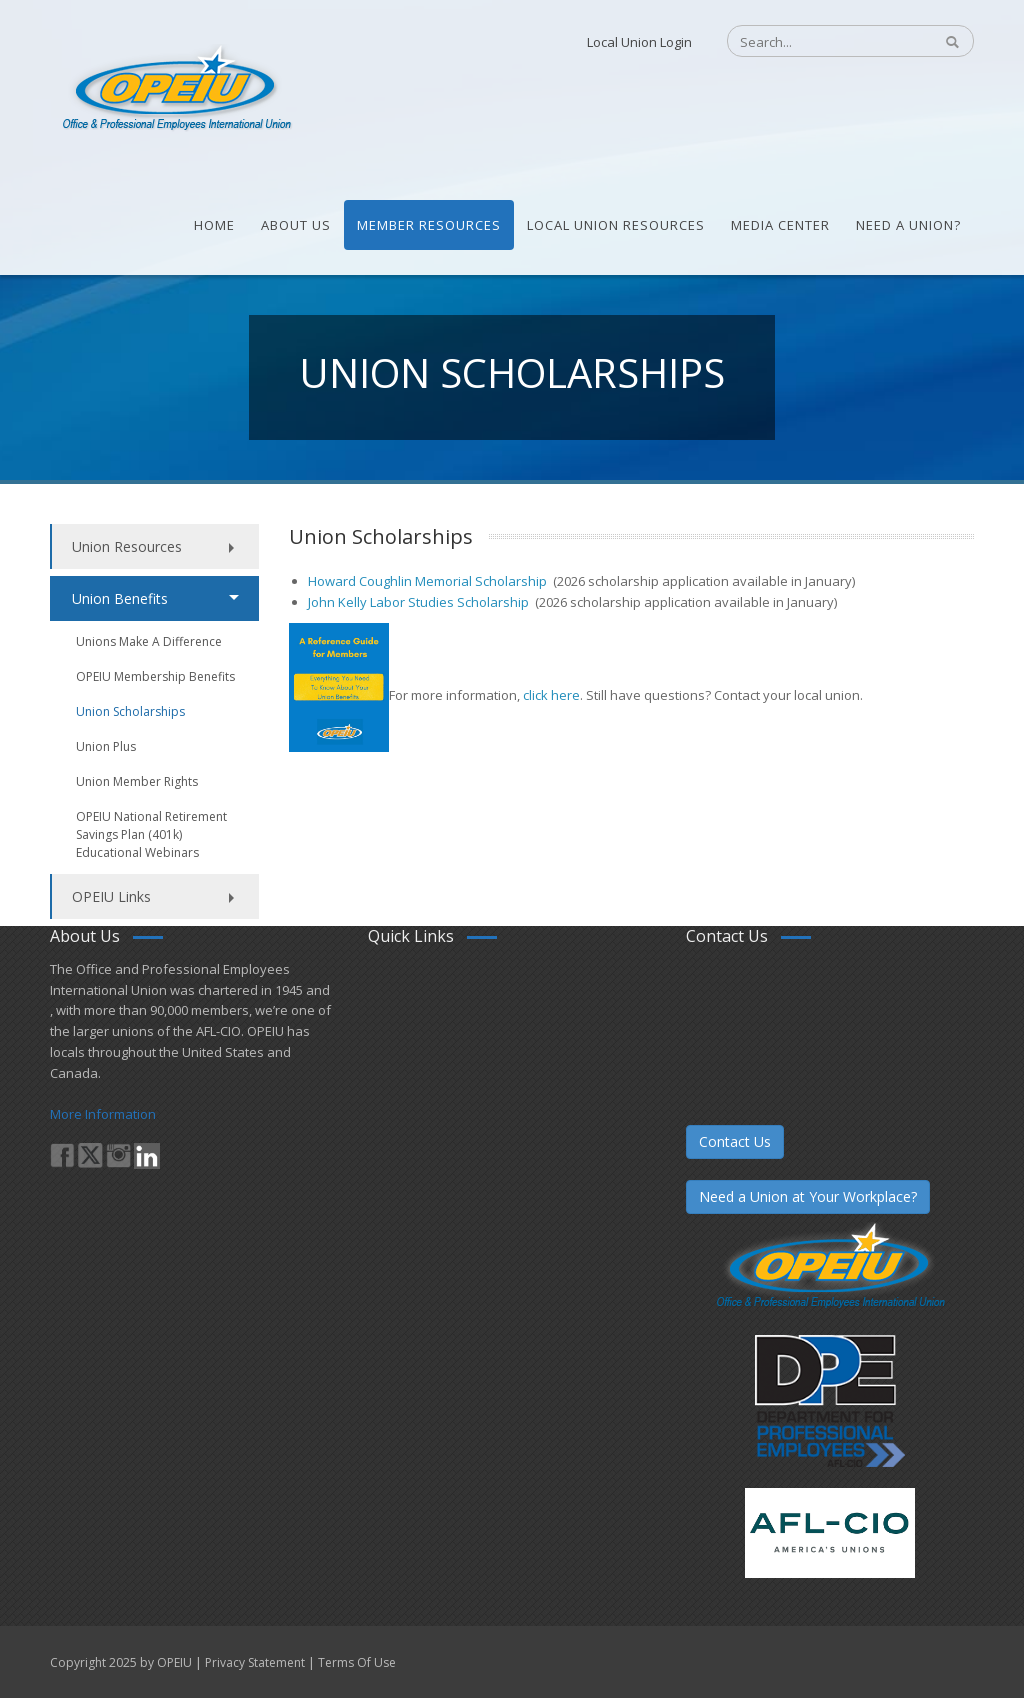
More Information (103, 1114)
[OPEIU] (175, 88)
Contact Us (735, 1141)
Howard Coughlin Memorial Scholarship (429, 581)
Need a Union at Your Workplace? (808, 1196)
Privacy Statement (255, 1662)
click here (550, 695)
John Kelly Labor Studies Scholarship (420, 602)
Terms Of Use (357, 1662)
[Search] (819, 42)
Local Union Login (639, 42)
